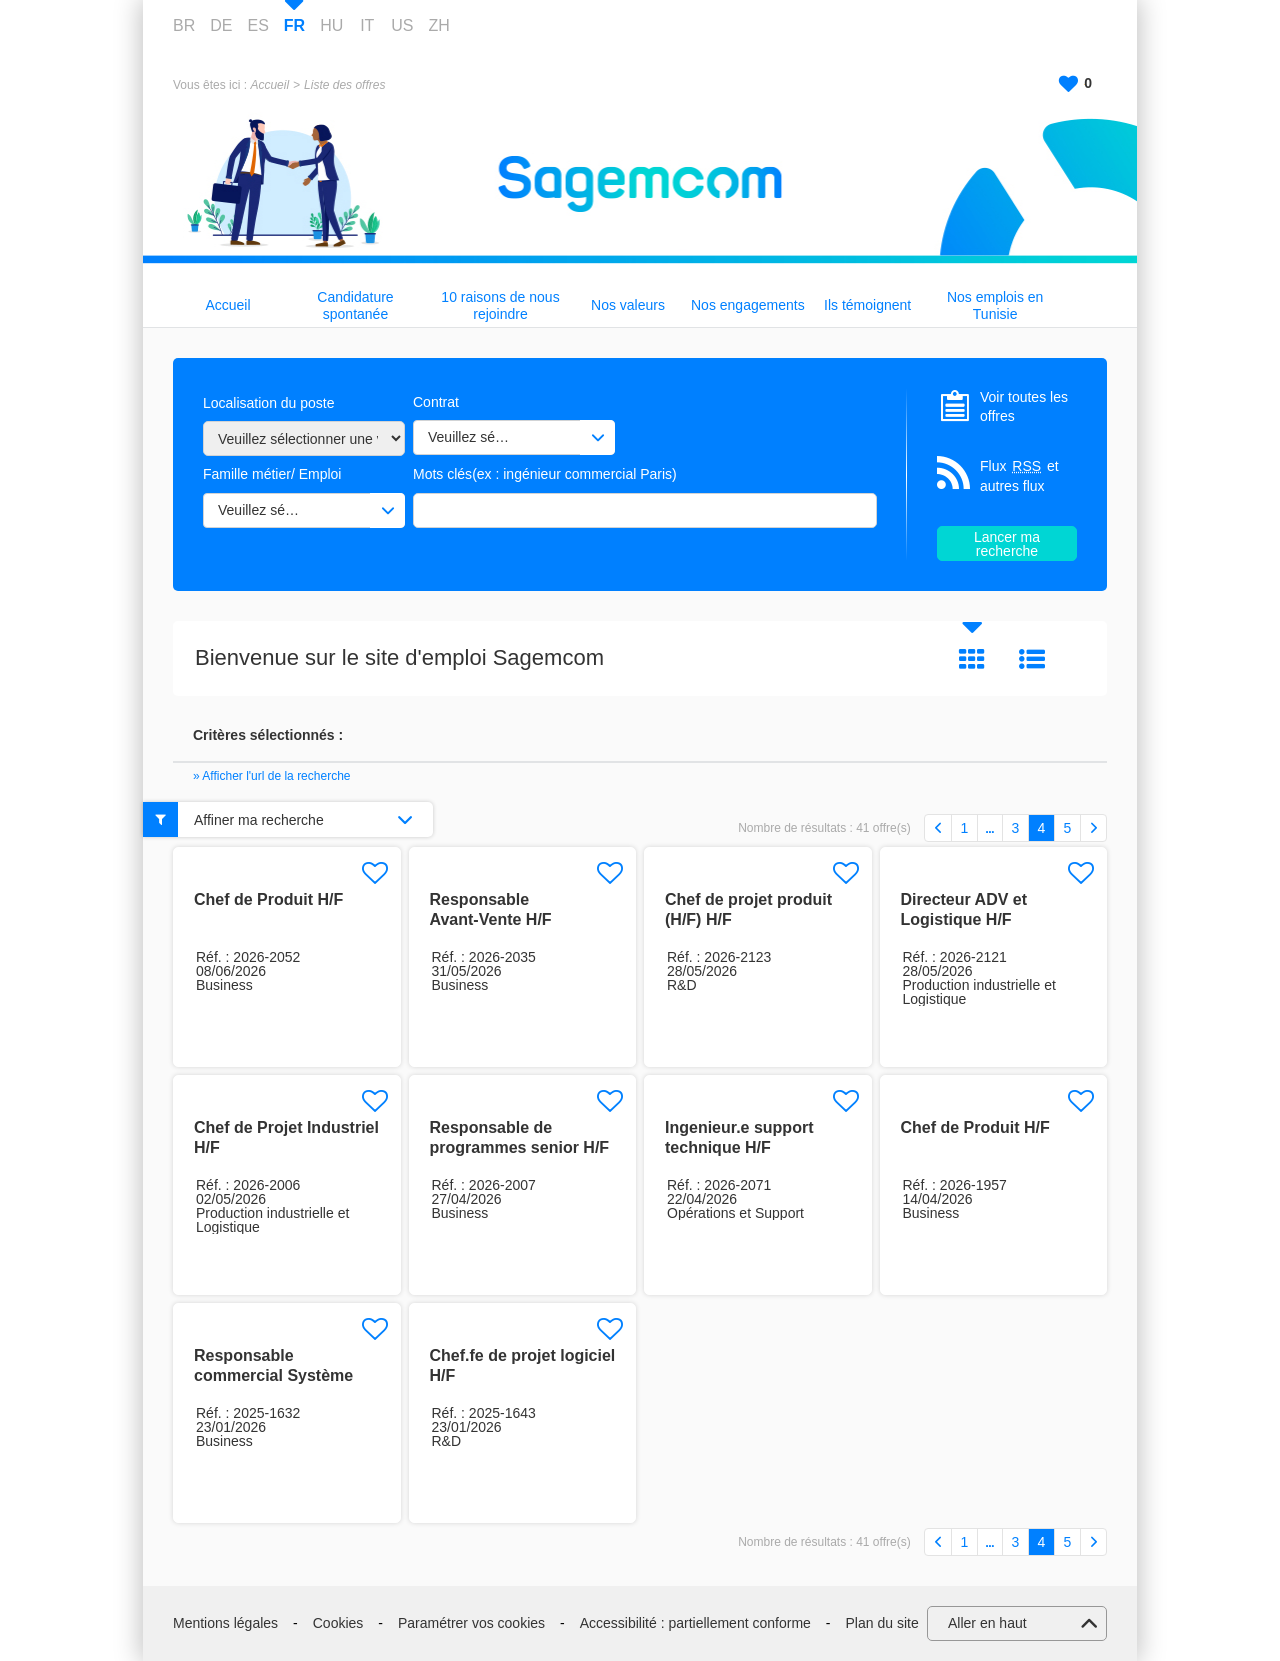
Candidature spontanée (355, 305)
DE (221, 25)
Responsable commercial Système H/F (273, 1375)
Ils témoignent (867, 305)
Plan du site (882, 1623)
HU (331, 25)
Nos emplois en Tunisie (995, 305)
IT (367, 25)
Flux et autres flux (1019, 475)
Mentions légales (225, 1623)
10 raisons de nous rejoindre (500, 305)
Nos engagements (748, 305)
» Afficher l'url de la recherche (272, 776)
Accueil (269, 85)
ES (257, 25)
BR (184, 25)
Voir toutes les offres (1024, 407)
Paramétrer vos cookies (471, 1623)
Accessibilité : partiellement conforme (695, 1623)
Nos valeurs (628, 305)
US (402, 25)
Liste (1032, 659)
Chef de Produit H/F (268, 899)
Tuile (972, 659)
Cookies (338, 1623)
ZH (438, 25)
